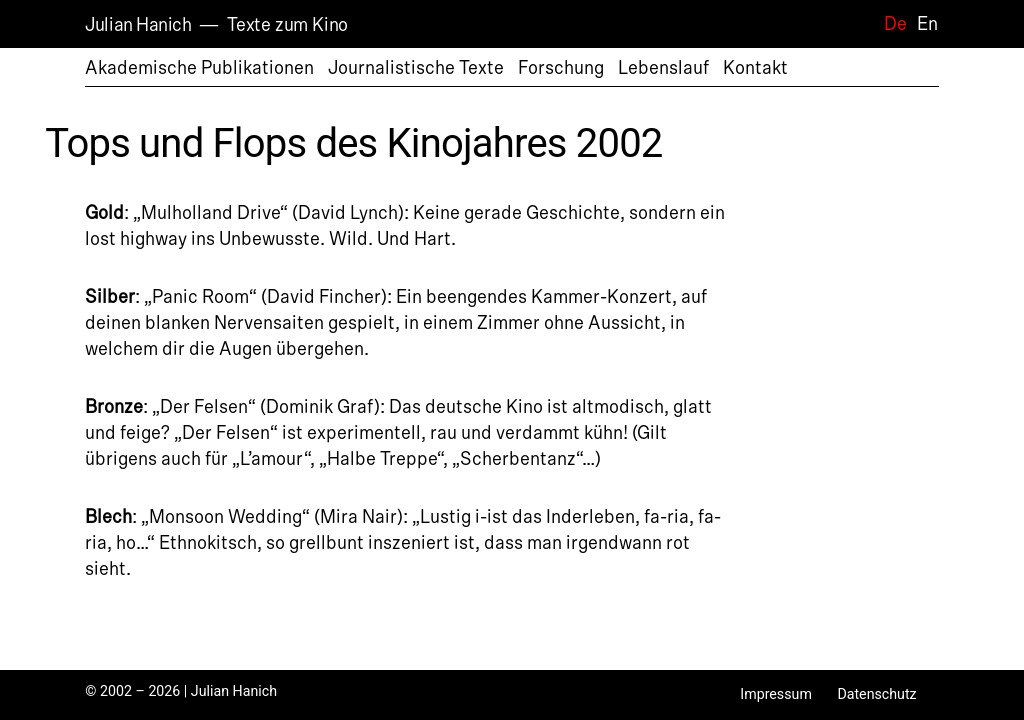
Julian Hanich (138, 25)
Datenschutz (876, 694)
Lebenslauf (663, 68)
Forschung (561, 68)
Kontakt (755, 68)
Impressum (776, 694)
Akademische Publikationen (199, 68)
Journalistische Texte (416, 68)
